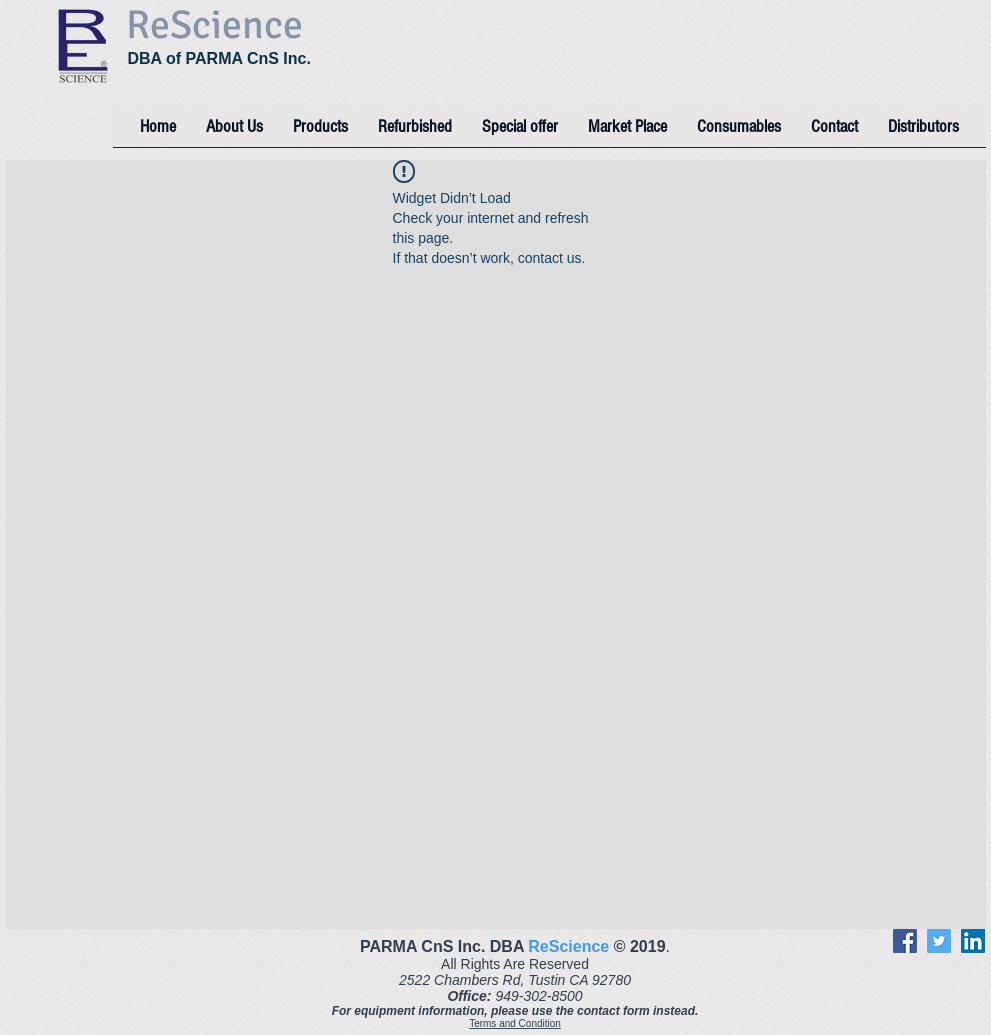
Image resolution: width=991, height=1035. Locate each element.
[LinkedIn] (973, 941)
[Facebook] (905, 941)
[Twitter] (939, 941)
